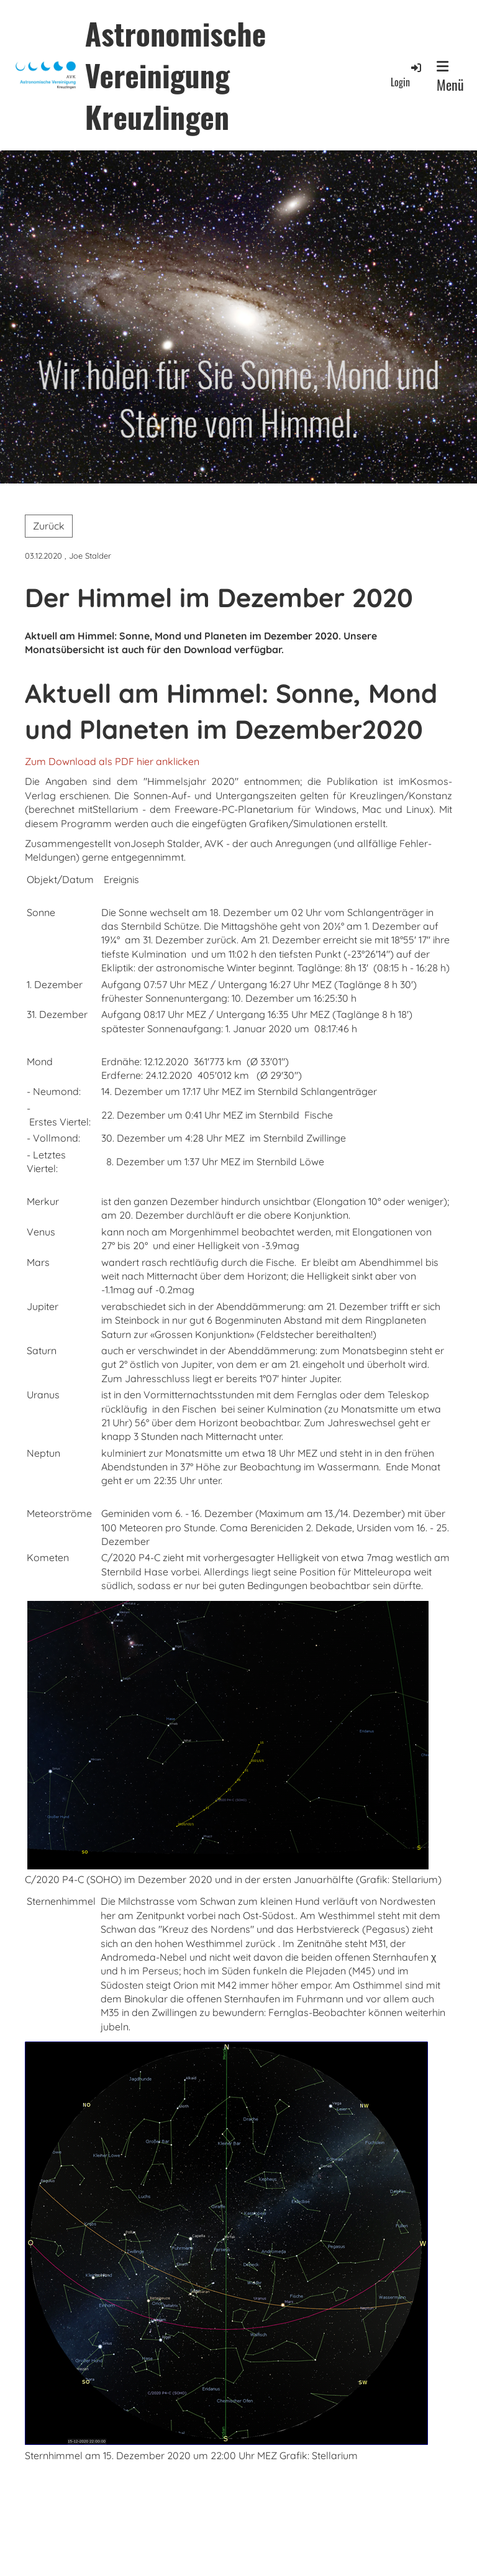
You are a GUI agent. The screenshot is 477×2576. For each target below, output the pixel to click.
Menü (450, 77)
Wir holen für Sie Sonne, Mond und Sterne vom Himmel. (239, 397)
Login (407, 75)
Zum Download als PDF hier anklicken (112, 761)
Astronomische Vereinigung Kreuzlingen (175, 75)
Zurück (49, 526)
